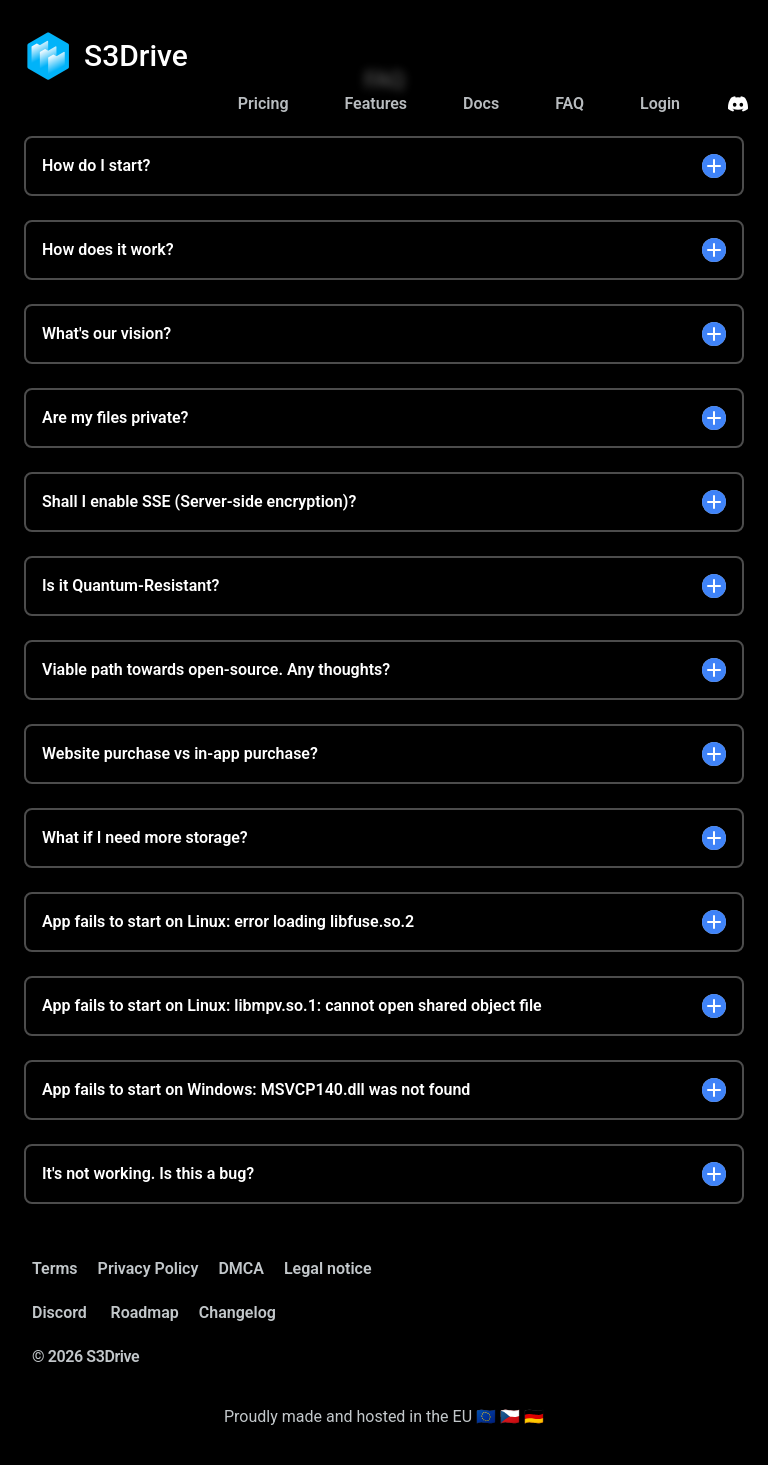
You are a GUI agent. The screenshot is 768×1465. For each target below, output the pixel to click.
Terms (55, 1268)
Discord (59, 1312)
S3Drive (136, 55)
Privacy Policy (148, 1268)
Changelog (237, 1312)
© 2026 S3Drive (85, 1356)
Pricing (263, 103)
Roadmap (145, 1312)
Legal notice (328, 1268)
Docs (481, 103)
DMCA (241, 1268)
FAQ (569, 103)
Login (660, 103)
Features (375, 103)
